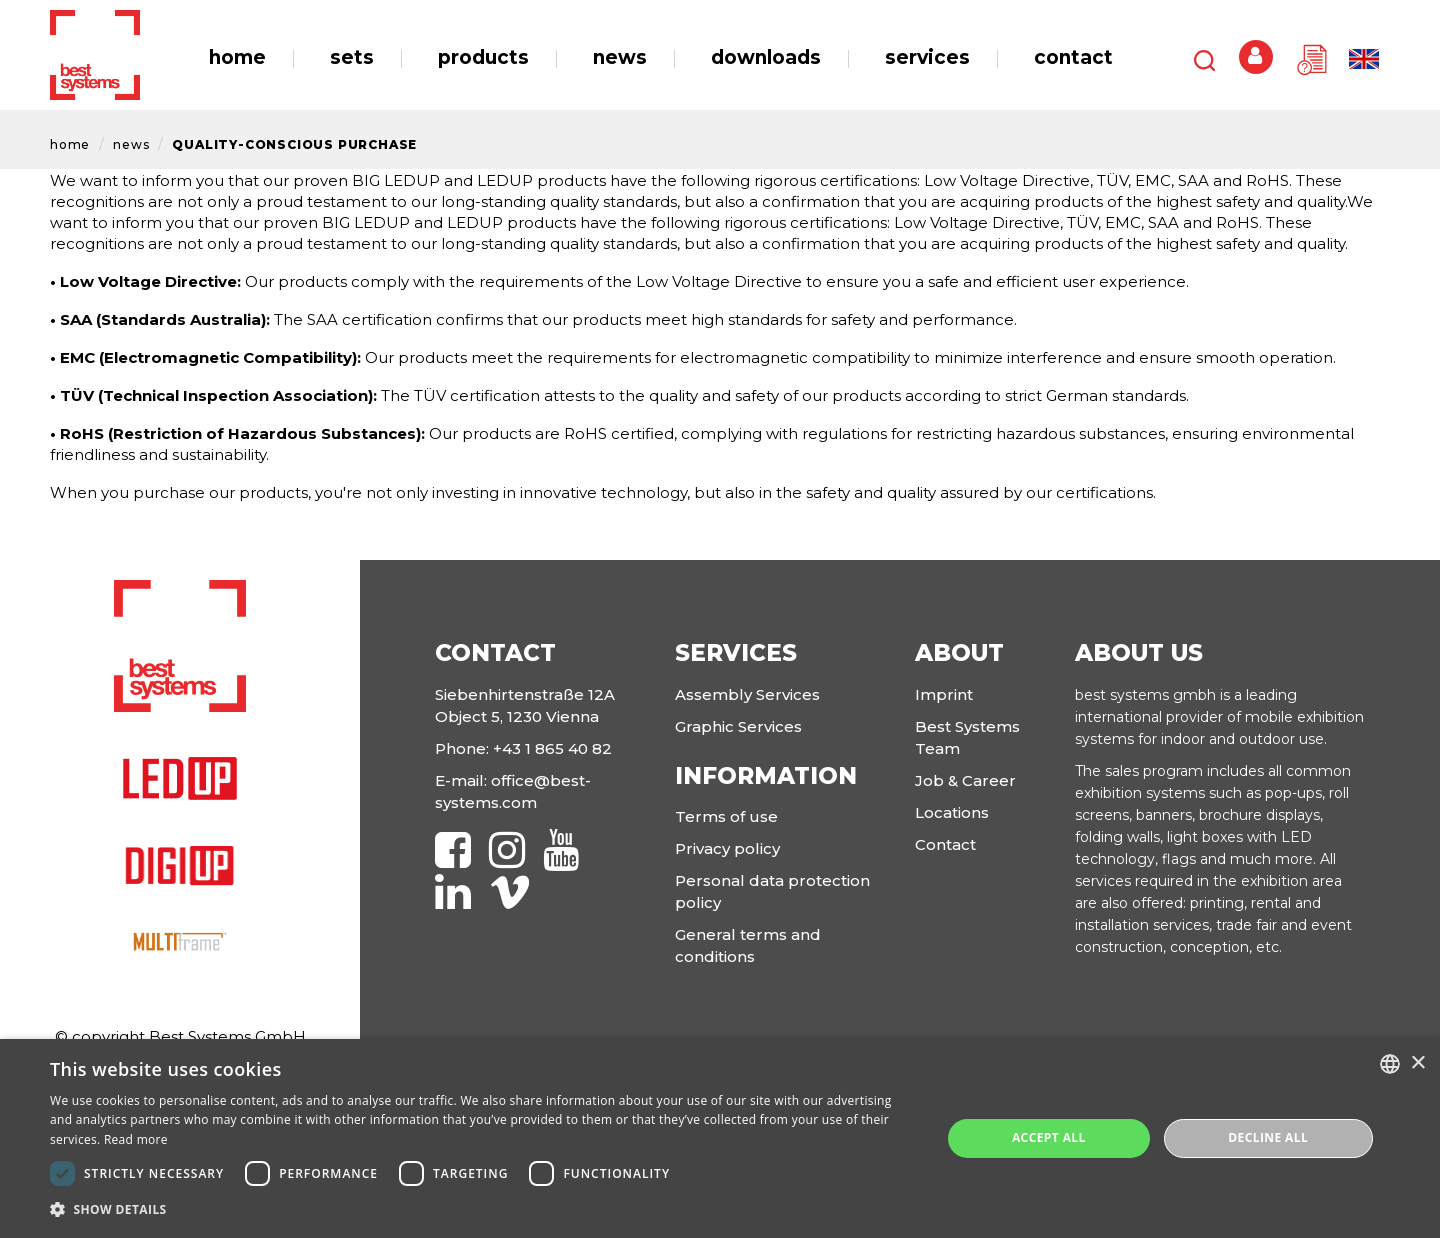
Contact (945, 844)
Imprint (944, 694)
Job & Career (965, 780)
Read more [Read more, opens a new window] (136, 1139)
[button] (482, 1210)
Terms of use (726, 816)
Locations (952, 812)
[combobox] (1390, 1064)
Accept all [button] (1049, 1137)
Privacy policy (727, 848)
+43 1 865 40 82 (552, 748)
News (131, 144)
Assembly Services (747, 694)
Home (70, 144)
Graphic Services (738, 726)
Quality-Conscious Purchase (294, 144)
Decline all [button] (1268, 1137)
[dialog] (720, 1138)
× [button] (1417, 1063)
